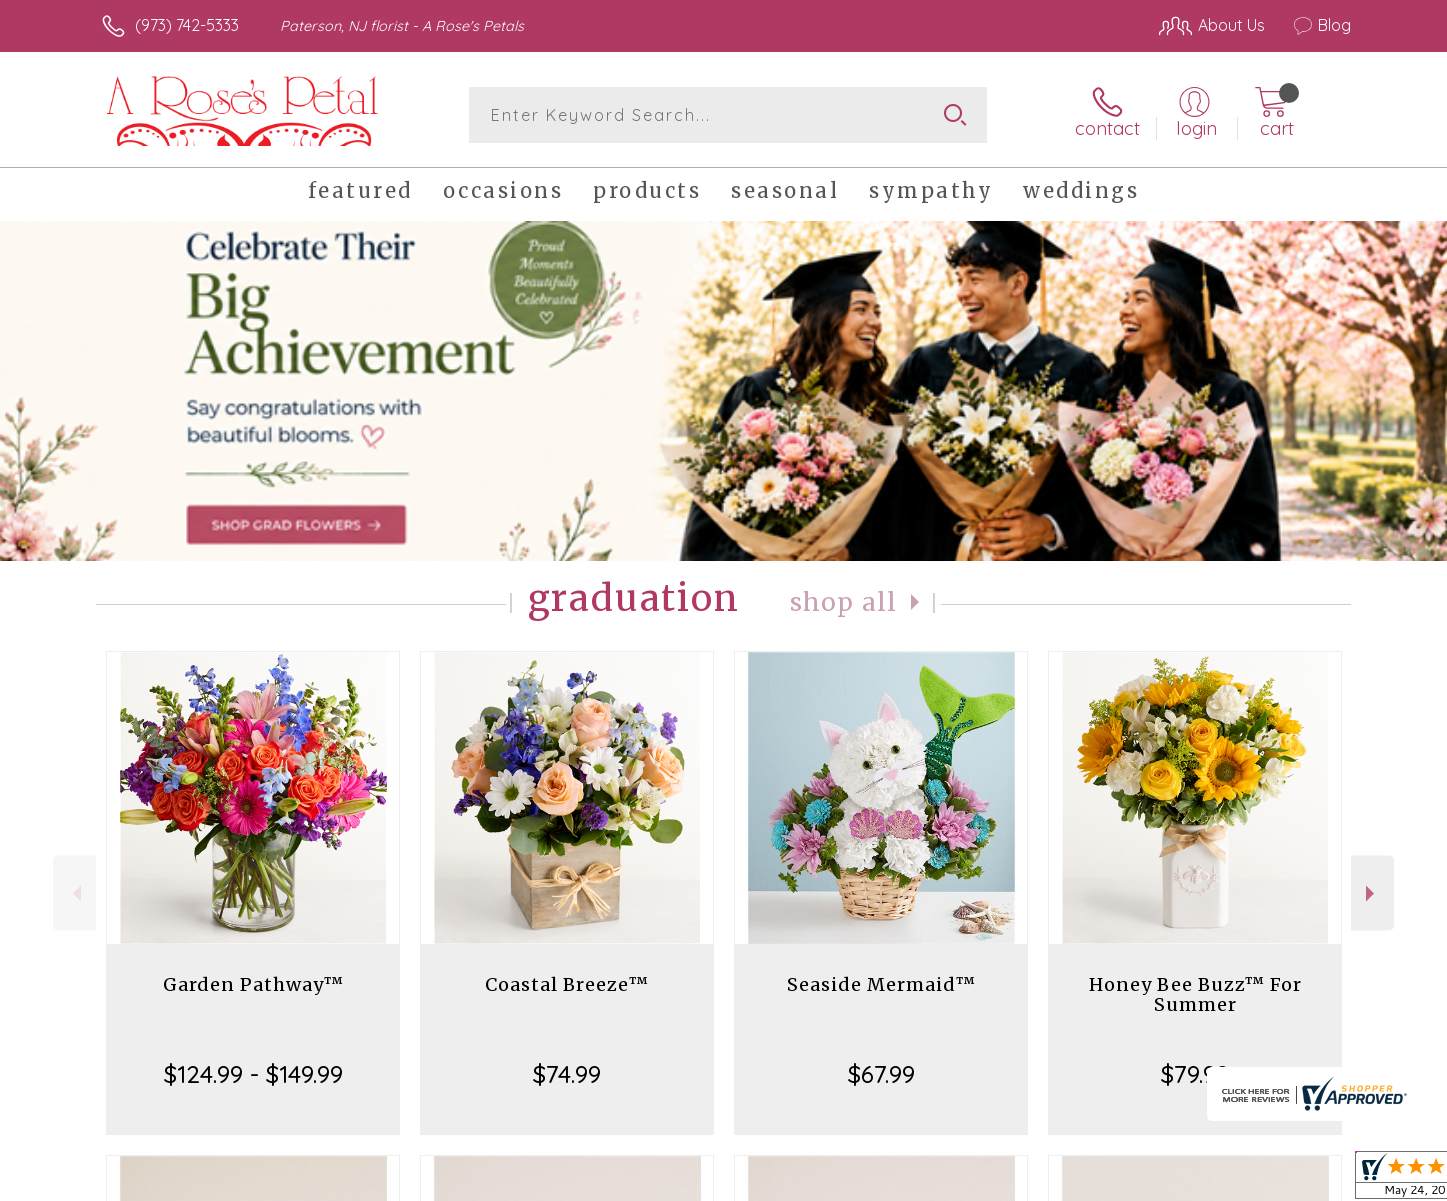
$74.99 (567, 1074)
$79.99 (1195, 1074)
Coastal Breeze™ (567, 984)
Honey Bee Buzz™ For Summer (1195, 994)
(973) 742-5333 (187, 25)
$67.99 (881, 1074)
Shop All (844, 602)
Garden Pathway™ (253, 984)
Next (1372, 893)
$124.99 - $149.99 (253, 1074)
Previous (74, 893)
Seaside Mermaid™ (881, 984)
